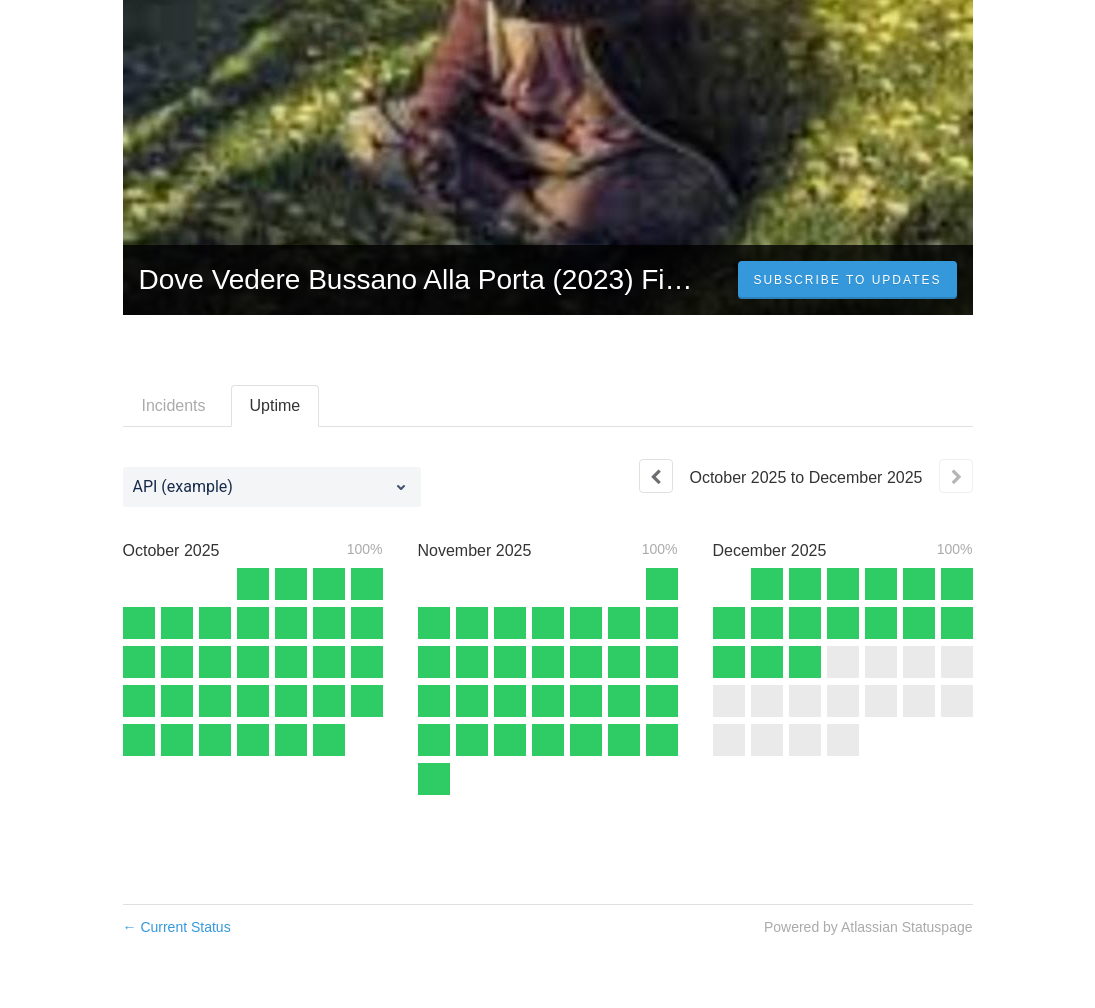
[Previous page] (656, 476)
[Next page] (956, 476)
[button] (847, 280)
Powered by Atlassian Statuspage (868, 927)
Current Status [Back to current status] (177, 927)
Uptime (275, 405)
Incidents (174, 405)
